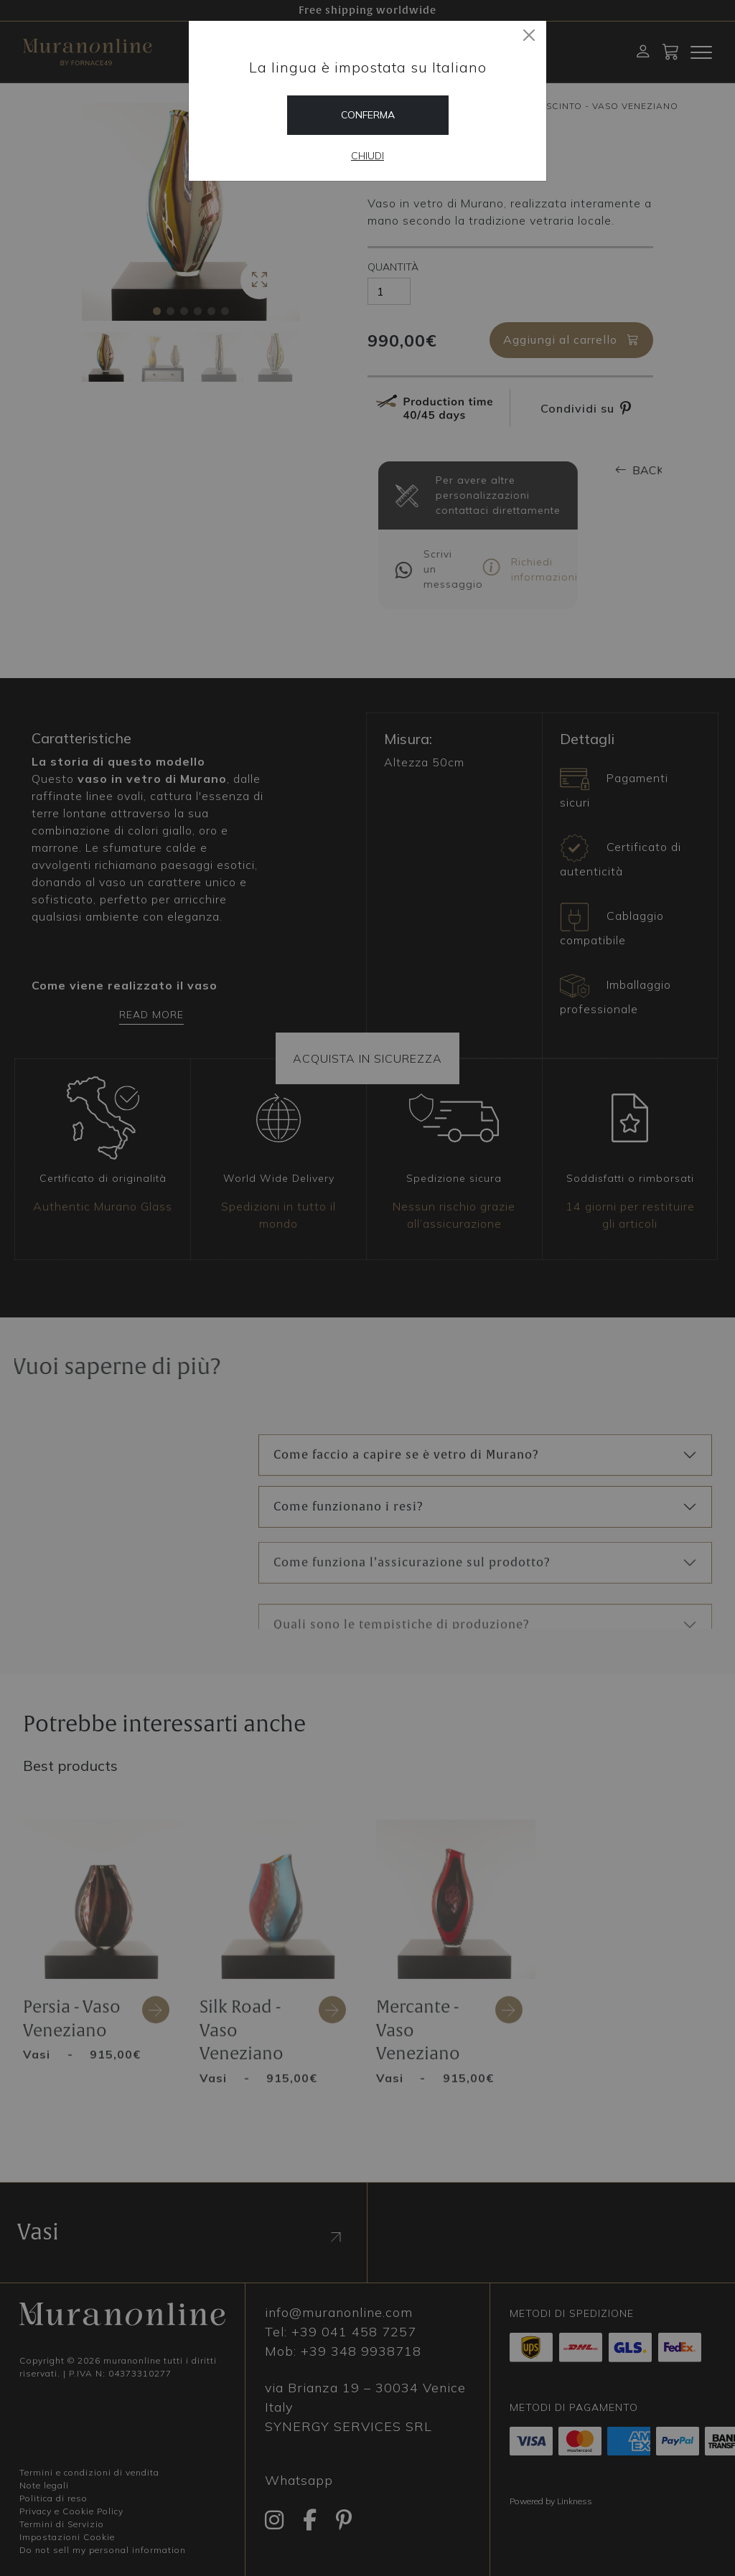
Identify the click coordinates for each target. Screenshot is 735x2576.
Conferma (368, 114)
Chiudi (367, 155)
